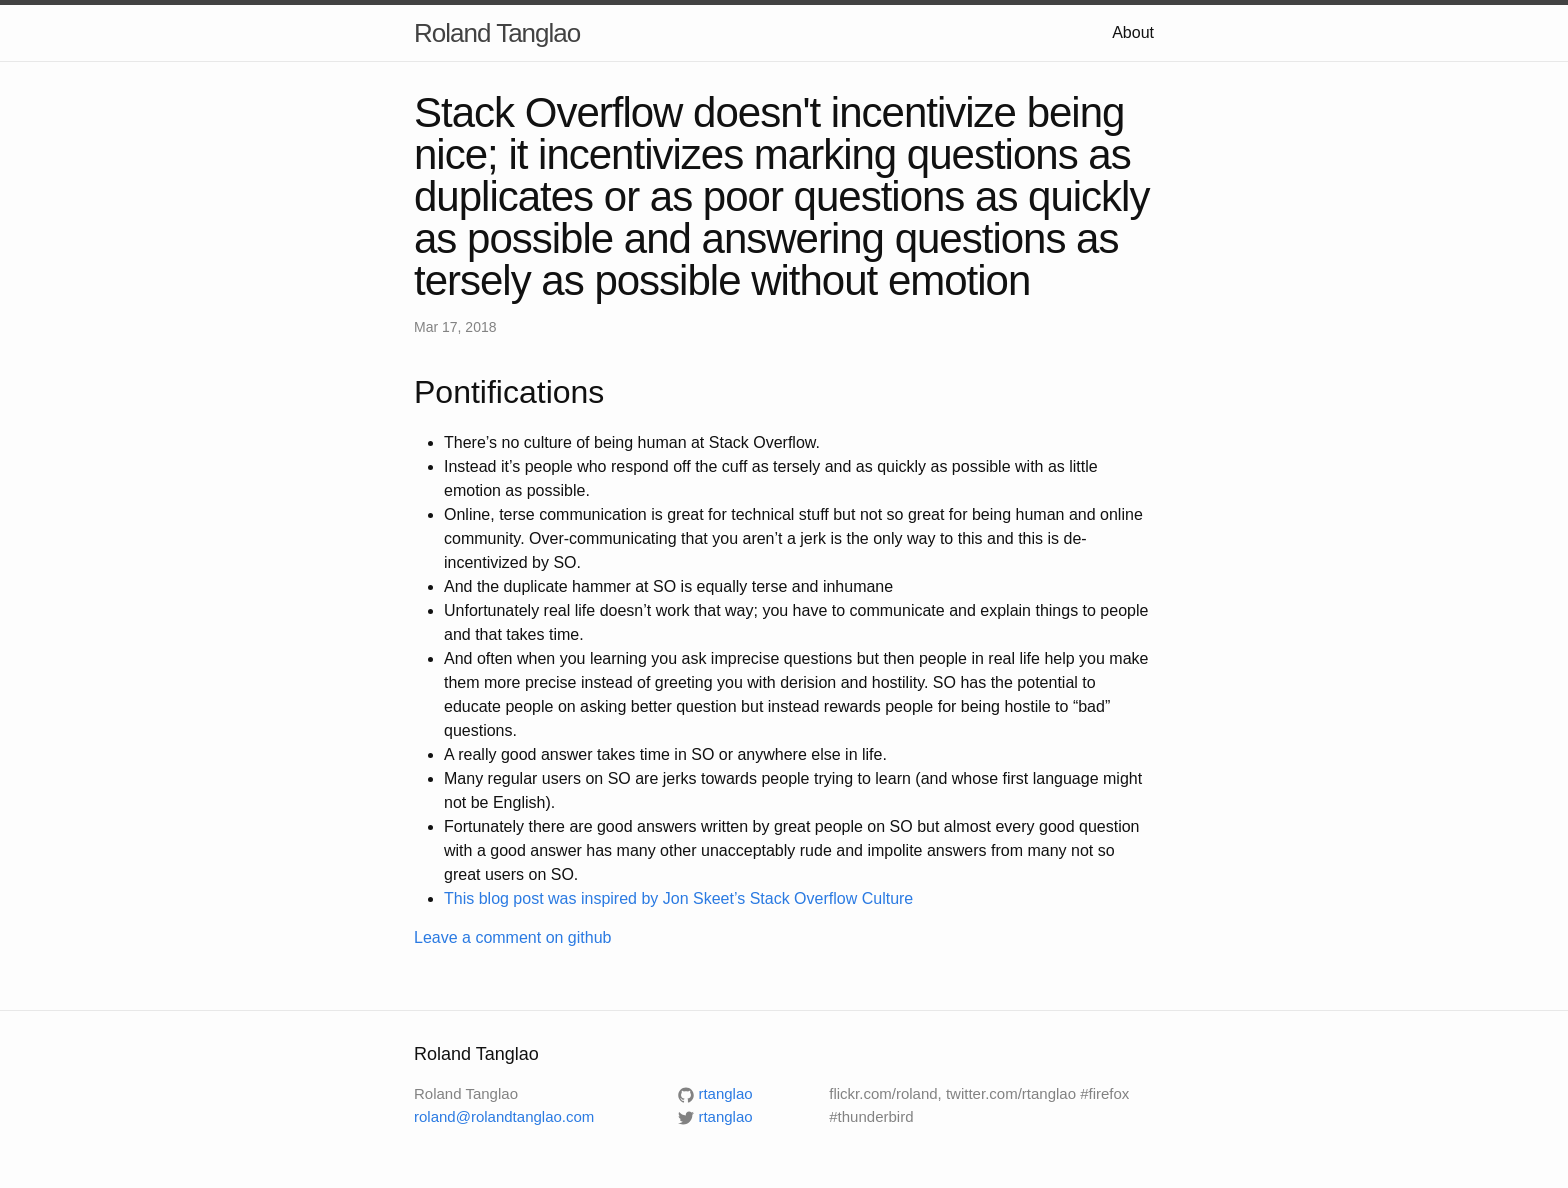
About (1133, 32)
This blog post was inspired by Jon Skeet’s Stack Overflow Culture (678, 898)
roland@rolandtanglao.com (504, 1116)
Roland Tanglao (497, 33)
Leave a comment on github (512, 937)
